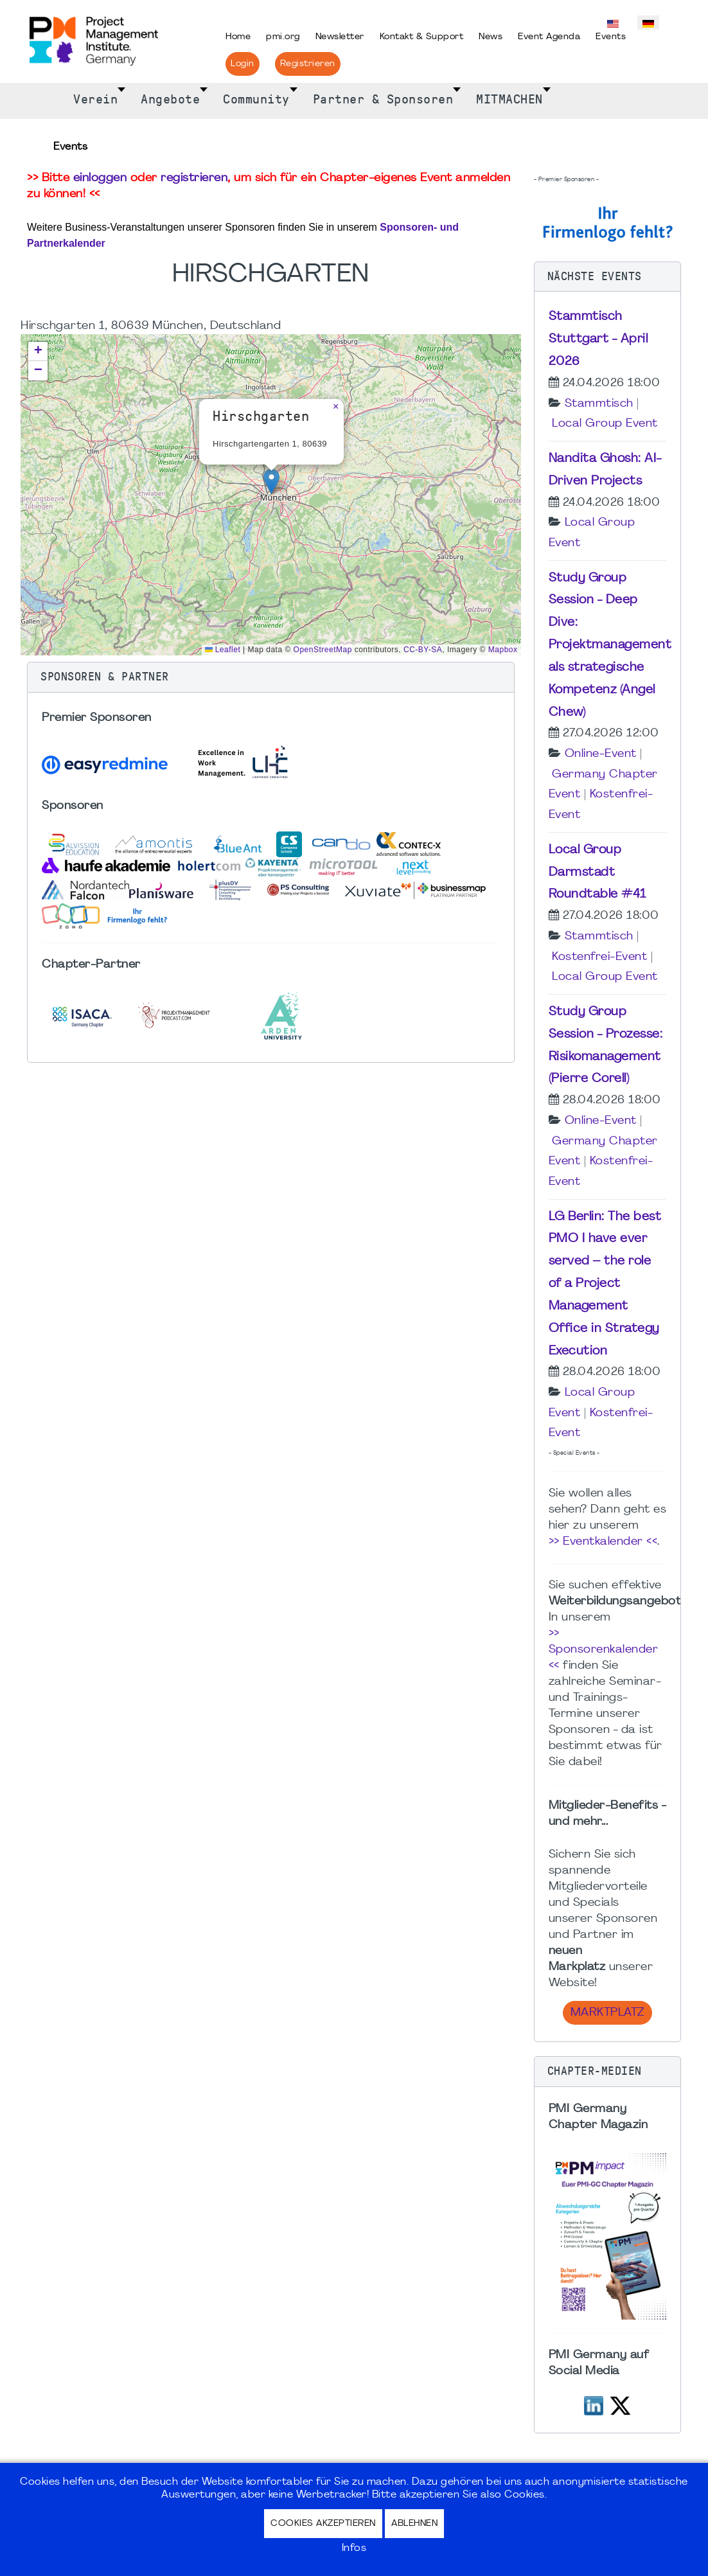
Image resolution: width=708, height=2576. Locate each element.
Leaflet (222, 649)
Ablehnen (414, 2523)
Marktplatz (607, 2012)
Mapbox (503, 649)
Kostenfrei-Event (599, 957)
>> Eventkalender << (603, 1541)
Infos (354, 2548)
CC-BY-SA (422, 649)
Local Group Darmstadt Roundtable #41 (597, 873)
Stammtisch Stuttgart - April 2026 (598, 339)
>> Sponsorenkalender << (604, 1649)
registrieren (194, 178)
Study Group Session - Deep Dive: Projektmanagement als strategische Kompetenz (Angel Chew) (610, 645)
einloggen (100, 178)
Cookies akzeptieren (323, 2523)
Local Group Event (605, 423)
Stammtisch (599, 403)
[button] (271, 481)
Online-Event (601, 754)
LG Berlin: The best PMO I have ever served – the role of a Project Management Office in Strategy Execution (605, 1284)
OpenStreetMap (323, 649)
